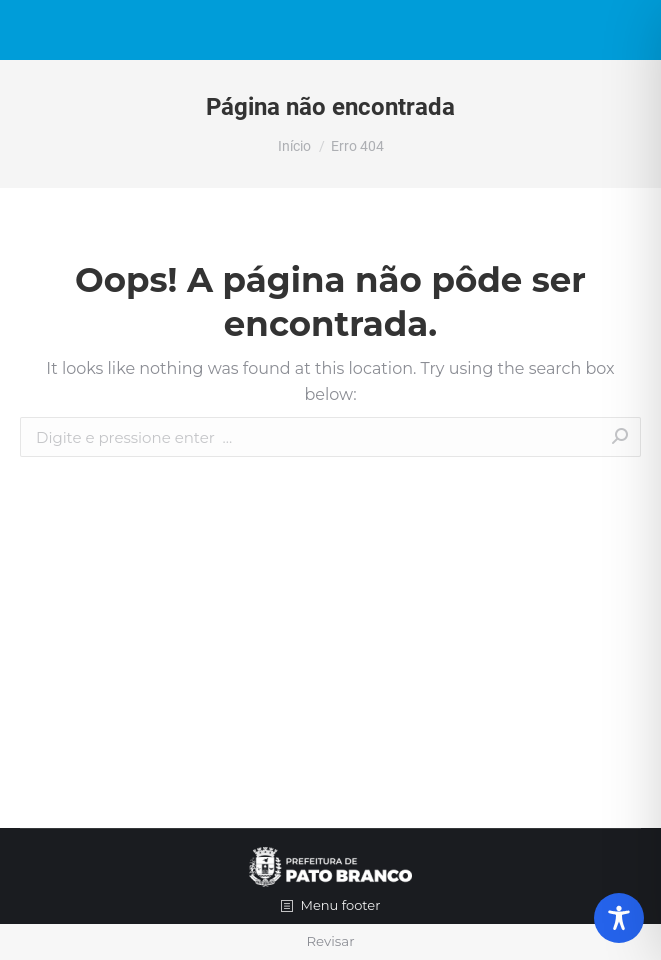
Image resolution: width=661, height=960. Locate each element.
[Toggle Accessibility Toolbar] (619, 918)
